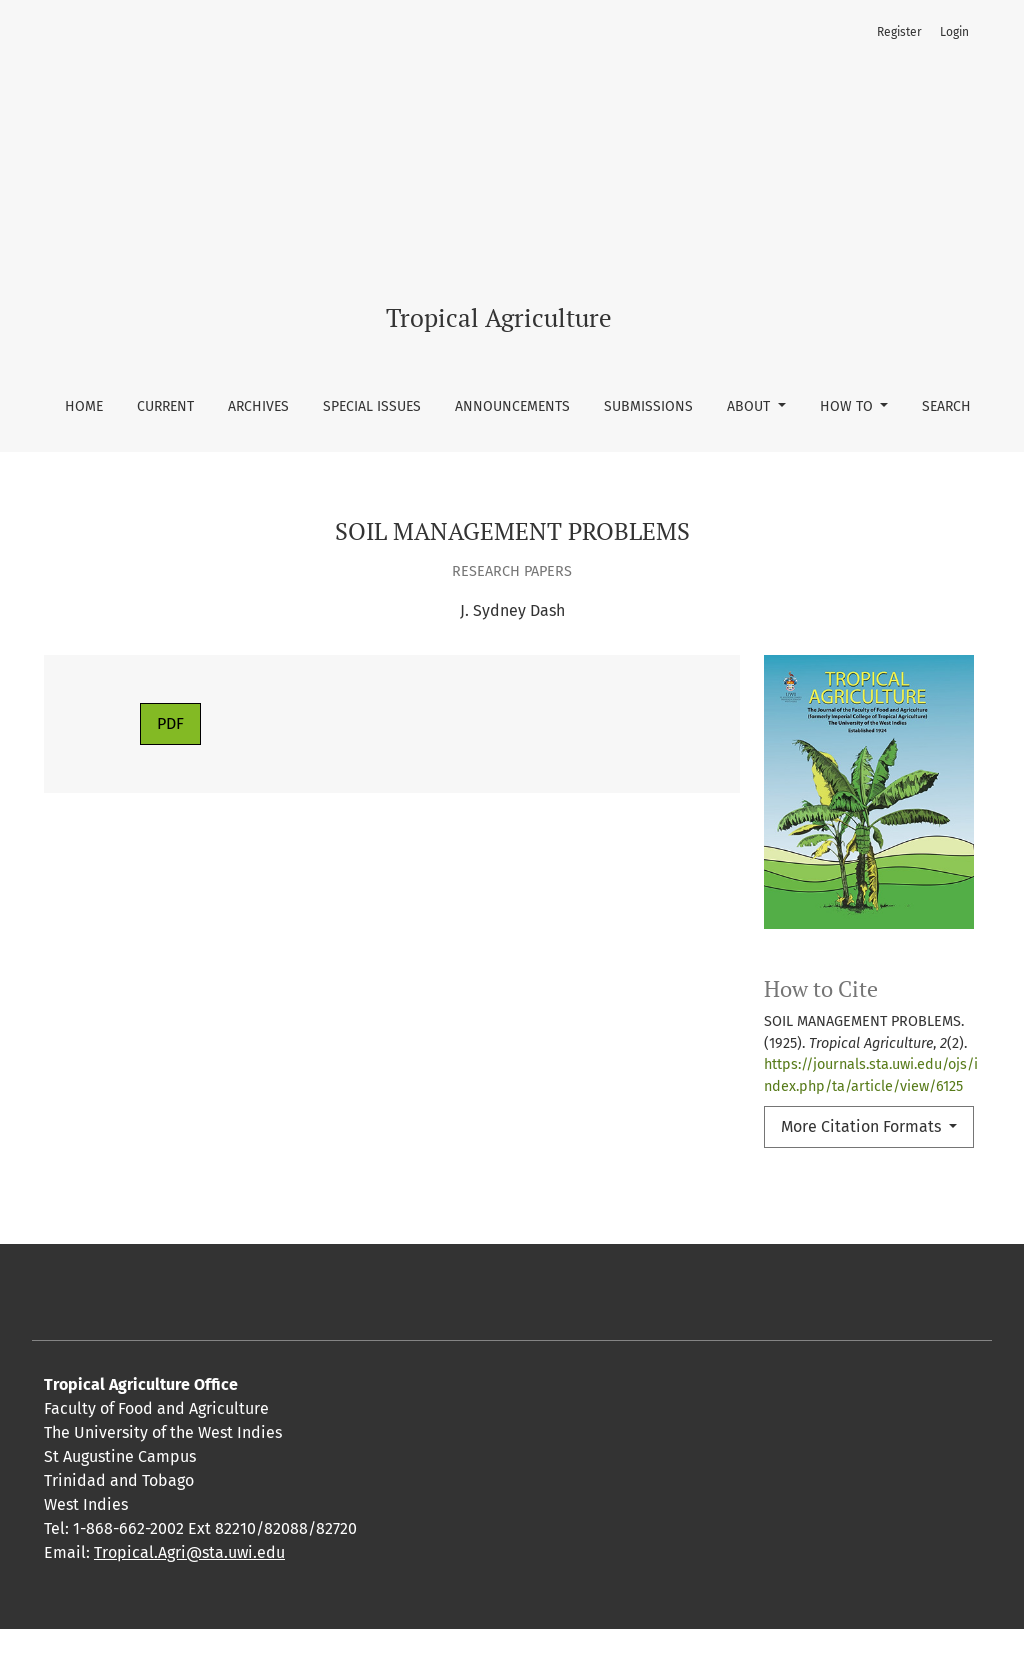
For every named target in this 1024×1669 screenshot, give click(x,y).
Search (946, 406)
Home (84, 406)
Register (899, 32)
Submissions (648, 406)
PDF (170, 723)
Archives (258, 406)
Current (165, 406)
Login (954, 32)
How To (848, 406)
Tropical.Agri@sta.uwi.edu (189, 1592)
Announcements (512, 406)
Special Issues (372, 406)
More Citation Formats (863, 1126)
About (750, 406)
